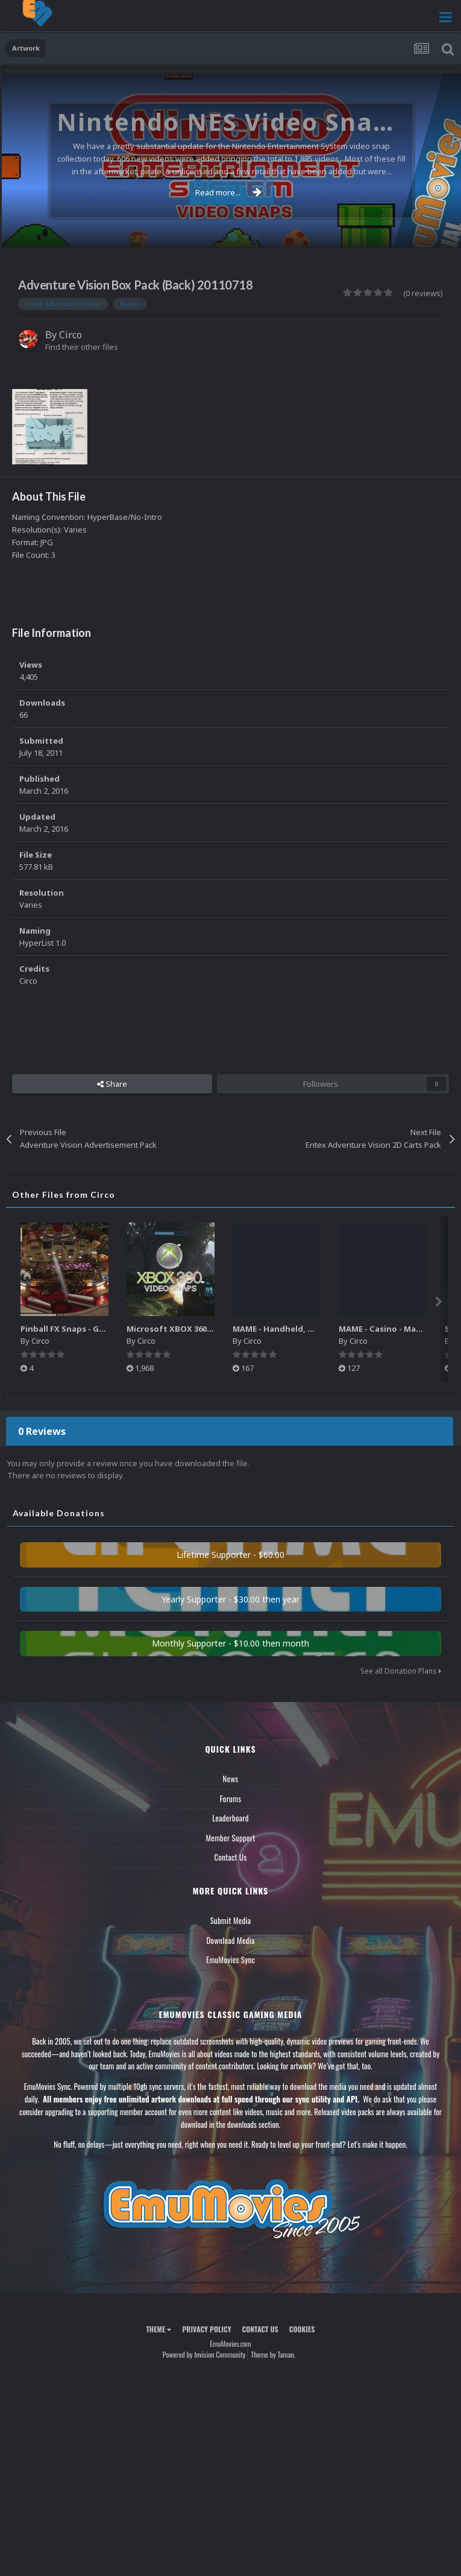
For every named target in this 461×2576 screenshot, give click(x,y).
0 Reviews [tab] (42, 1431)
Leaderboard (230, 1818)
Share (112, 1084)
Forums (231, 1799)
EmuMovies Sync (230, 1960)
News (231, 1779)
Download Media (231, 1940)
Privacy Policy (206, 2329)
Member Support (230, 1838)
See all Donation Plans (400, 1671)
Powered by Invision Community (204, 2354)
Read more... (228, 192)
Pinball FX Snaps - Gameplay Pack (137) (97, 1328)
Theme (158, 2329)
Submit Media (230, 1920)
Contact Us (230, 1857)
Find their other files (81, 346)
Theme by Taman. (273, 2354)
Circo (70, 334)
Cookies (302, 2329)
